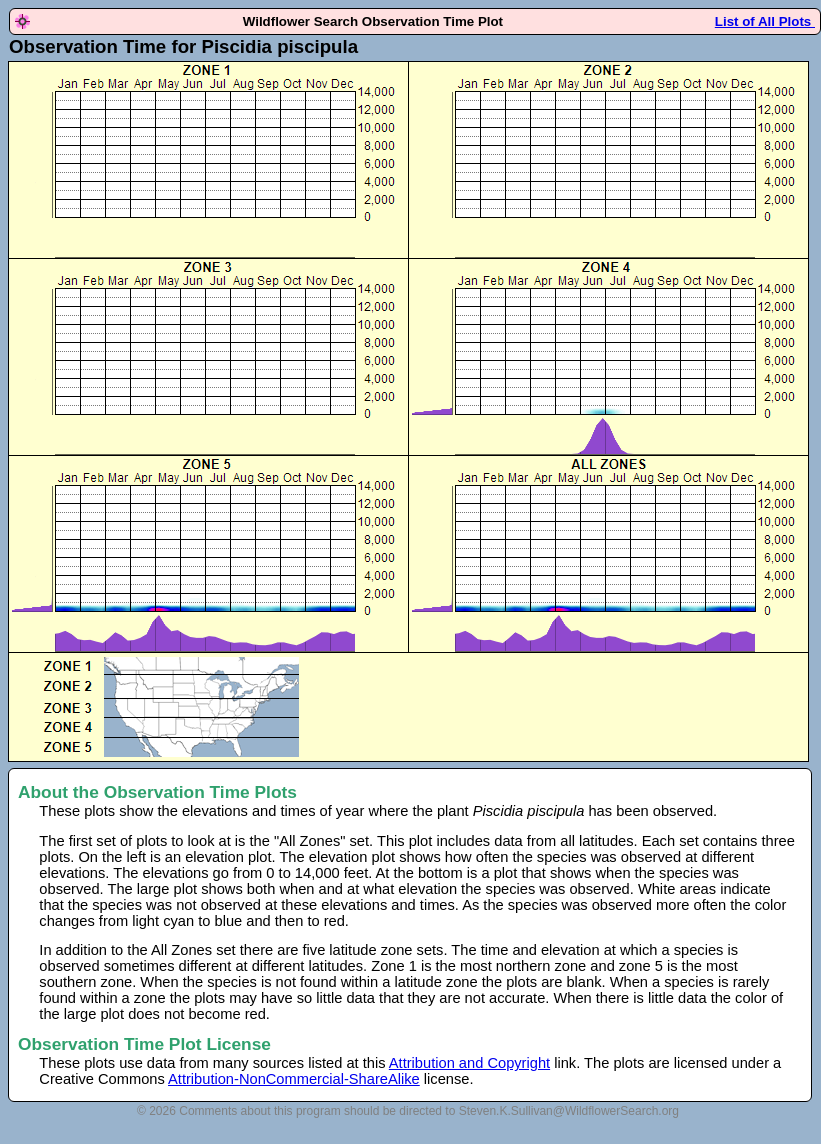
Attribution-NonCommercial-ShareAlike (294, 1079)
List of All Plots (765, 21)
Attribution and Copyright (469, 1063)
